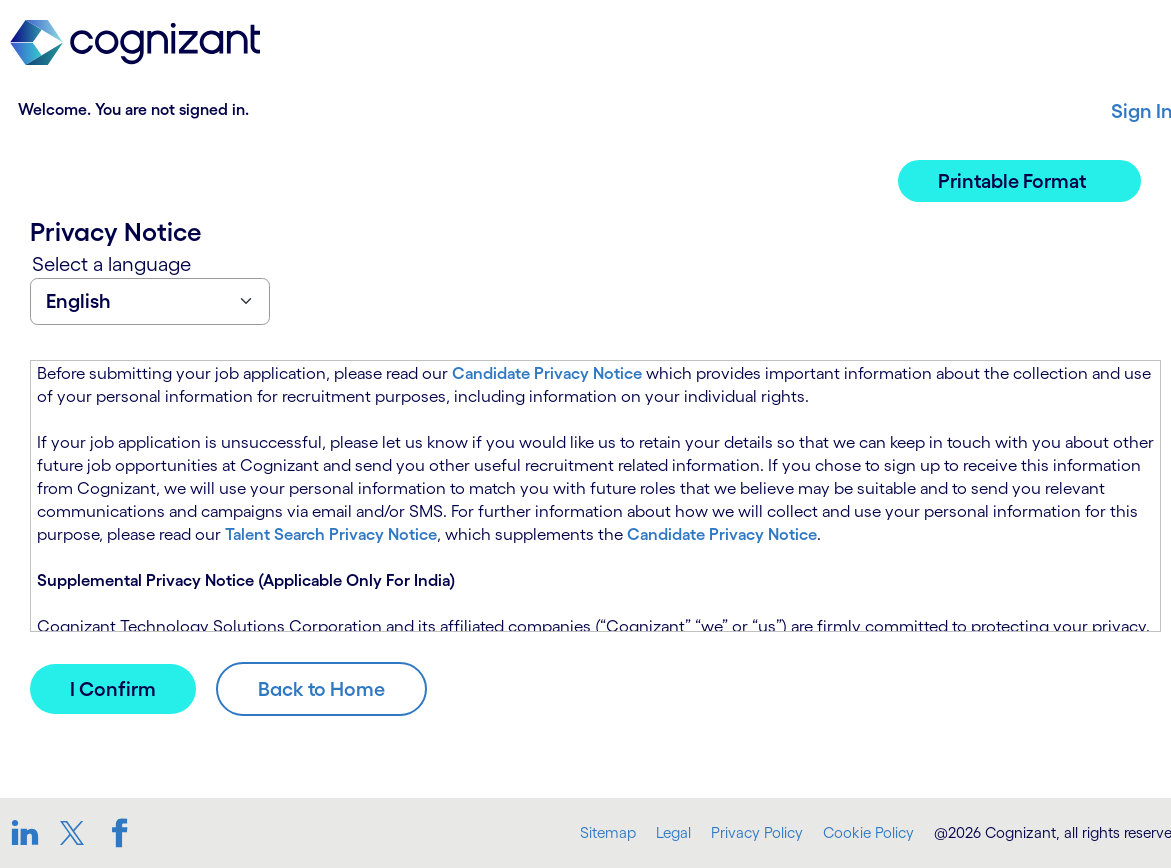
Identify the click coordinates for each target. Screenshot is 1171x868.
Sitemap (608, 832)
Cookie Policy (868, 832)
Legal (673, 832)
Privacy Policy (757, 832)
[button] (1019, 181)
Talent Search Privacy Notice (331, 534)
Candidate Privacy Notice (547, 373)
